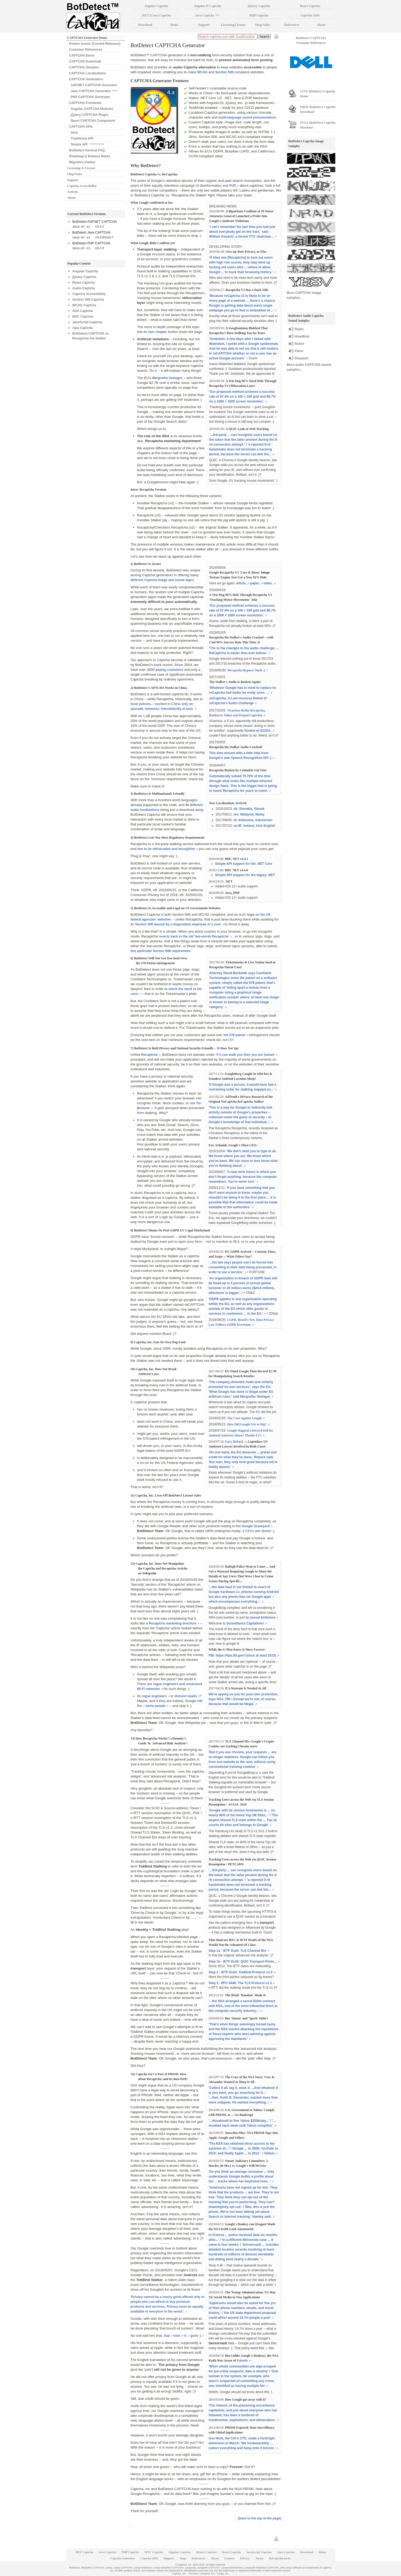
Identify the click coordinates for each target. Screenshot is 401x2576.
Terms (259, 2558)
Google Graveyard (256, 1526)
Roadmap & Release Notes (89, 156)
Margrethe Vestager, (167, 378)
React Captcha (83, 282)
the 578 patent (234, 1035)
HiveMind (302, 336)
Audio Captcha (83, 288)
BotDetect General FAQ (87, 150)
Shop (183, 2558)
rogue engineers (154, 1696)
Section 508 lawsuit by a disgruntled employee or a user (178, 924)
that (167, 2336)
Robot (299, 344)
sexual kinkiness (263, 1617)
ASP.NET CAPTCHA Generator (94, 85)
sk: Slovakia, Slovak (248, 809)
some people (155, 1706)
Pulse (299, 351)
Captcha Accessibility (82, 186)
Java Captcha (207, 15)
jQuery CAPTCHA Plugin (90, 115)
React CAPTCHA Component (93, 121)
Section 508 (224, 72)
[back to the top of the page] (259, 2518)
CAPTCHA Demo (82, 55)
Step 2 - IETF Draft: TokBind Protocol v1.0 (241, 1972)
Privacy (245, 2558)
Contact (229, 2558)
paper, (255, 583)
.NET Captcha (84, 2552)
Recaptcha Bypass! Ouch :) (246, 670)
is (185, 2336)
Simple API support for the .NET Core (243, 864)
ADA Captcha (82, 311)
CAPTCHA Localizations (87, 73)
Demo (174, 25)
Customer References (86, 49)
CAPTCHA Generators (86, 79)
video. (268, 583)
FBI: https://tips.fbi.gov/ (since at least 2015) (242, 1655)
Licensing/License (233, 25)
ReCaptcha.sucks (280, 2558)
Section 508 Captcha (88, 299)
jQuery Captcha (84, 277)
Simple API (87, 144)
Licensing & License (81, 168)
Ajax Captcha (82, 328)
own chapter (157, 332)
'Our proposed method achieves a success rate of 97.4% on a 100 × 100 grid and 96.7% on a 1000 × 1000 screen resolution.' (242, 396)
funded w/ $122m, (258, 730)
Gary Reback (234, 1441)
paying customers (169, 670)
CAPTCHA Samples (84, 67)
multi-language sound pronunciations (247, 117)
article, (241, 583)
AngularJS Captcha (207, 6)
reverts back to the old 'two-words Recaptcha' (194, 936)
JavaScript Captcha (87, 322)
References (291, 25)
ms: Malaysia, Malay (248, 814)
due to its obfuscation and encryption (166, 849)
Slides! (269, 2153)
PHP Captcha (258, 15)
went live (257, 2348)
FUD (232, 186)
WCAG (202, 72)
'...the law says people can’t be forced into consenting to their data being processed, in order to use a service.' (243, 1267)
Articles (72, 192)
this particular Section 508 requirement (160, 951)
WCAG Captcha (84, 305)
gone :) (195, 2336)
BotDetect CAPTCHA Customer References (311, 40)
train (176, 2336)
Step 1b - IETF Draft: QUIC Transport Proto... (243, 1961)
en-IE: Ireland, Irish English (254, 826)
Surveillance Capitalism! (245, 1623)
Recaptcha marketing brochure (172, 1623)
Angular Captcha (85, 271)
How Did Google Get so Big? (246, 1424)
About (71, 198)
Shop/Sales (74, 174)
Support (73, 180)
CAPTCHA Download (85, 61)
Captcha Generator (122, 2558)
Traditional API (82, 138)
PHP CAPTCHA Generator (90, 97)
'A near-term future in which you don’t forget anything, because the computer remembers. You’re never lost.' (243, 1176)
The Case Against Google (244, 1418)
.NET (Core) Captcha (156, 15)
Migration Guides (82, 162)
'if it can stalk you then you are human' (245, 1055)
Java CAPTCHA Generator (94, 90)
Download (145, 25)
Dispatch (302, 358)
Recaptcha (149, 1055)
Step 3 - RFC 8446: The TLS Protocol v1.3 (240, 1983)
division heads (186, 1696)
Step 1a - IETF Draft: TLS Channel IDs (237, 1951)
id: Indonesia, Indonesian (252, 820)
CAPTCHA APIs (81, 127)
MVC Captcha (82, 316)
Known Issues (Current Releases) (95, 44)
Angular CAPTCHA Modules (92, 109)
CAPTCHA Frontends (85, 103)
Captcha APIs (310, 15)
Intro (74, 132)
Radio (299, 329)
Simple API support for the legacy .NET (245, 875)
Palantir (242, 2360)
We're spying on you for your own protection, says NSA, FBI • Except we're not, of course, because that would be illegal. (243, 1699)
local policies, (141, 704)
